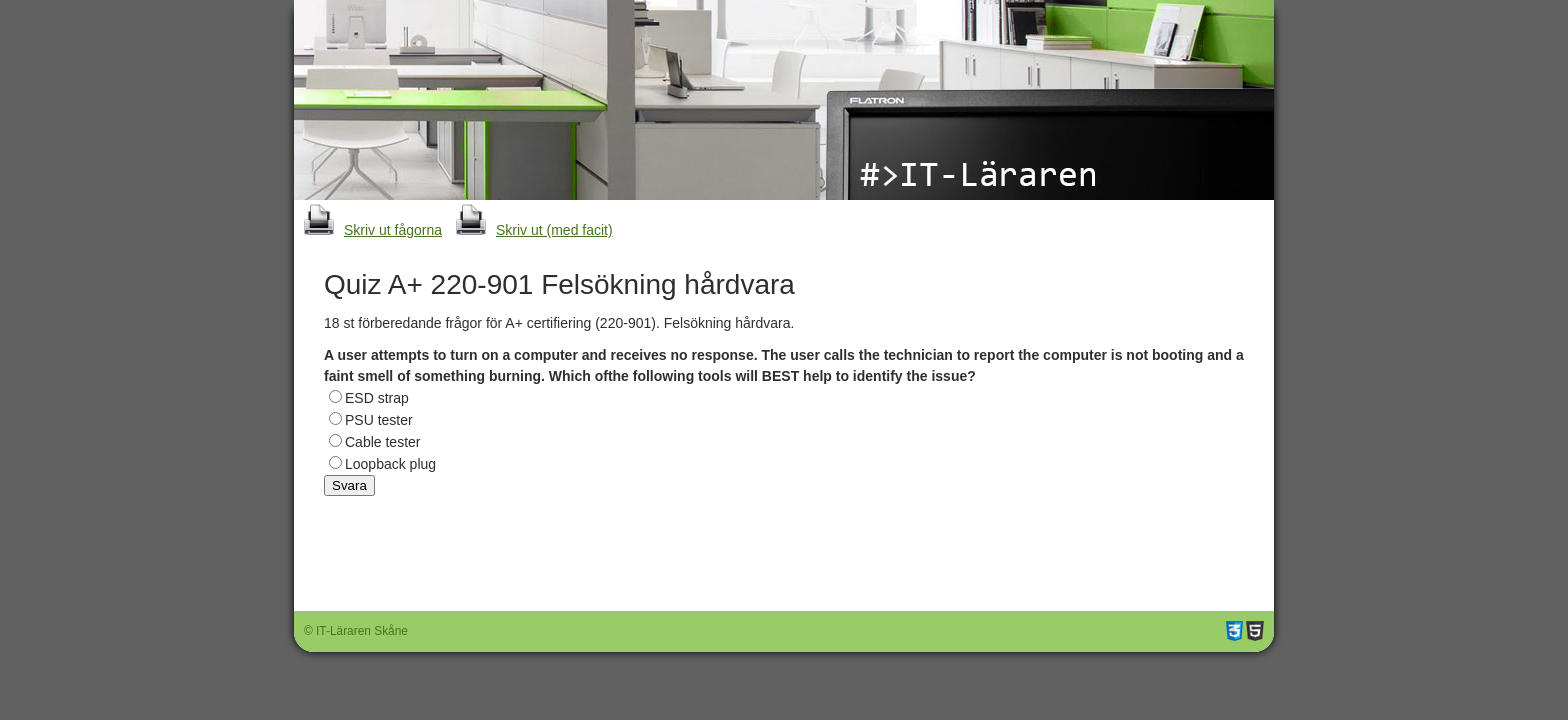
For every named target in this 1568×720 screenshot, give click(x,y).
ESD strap (377, 398)
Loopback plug (390, 464)
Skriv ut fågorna (368, 230)
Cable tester (382, 442)
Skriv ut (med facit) (529, 230)
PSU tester (379, 420)
